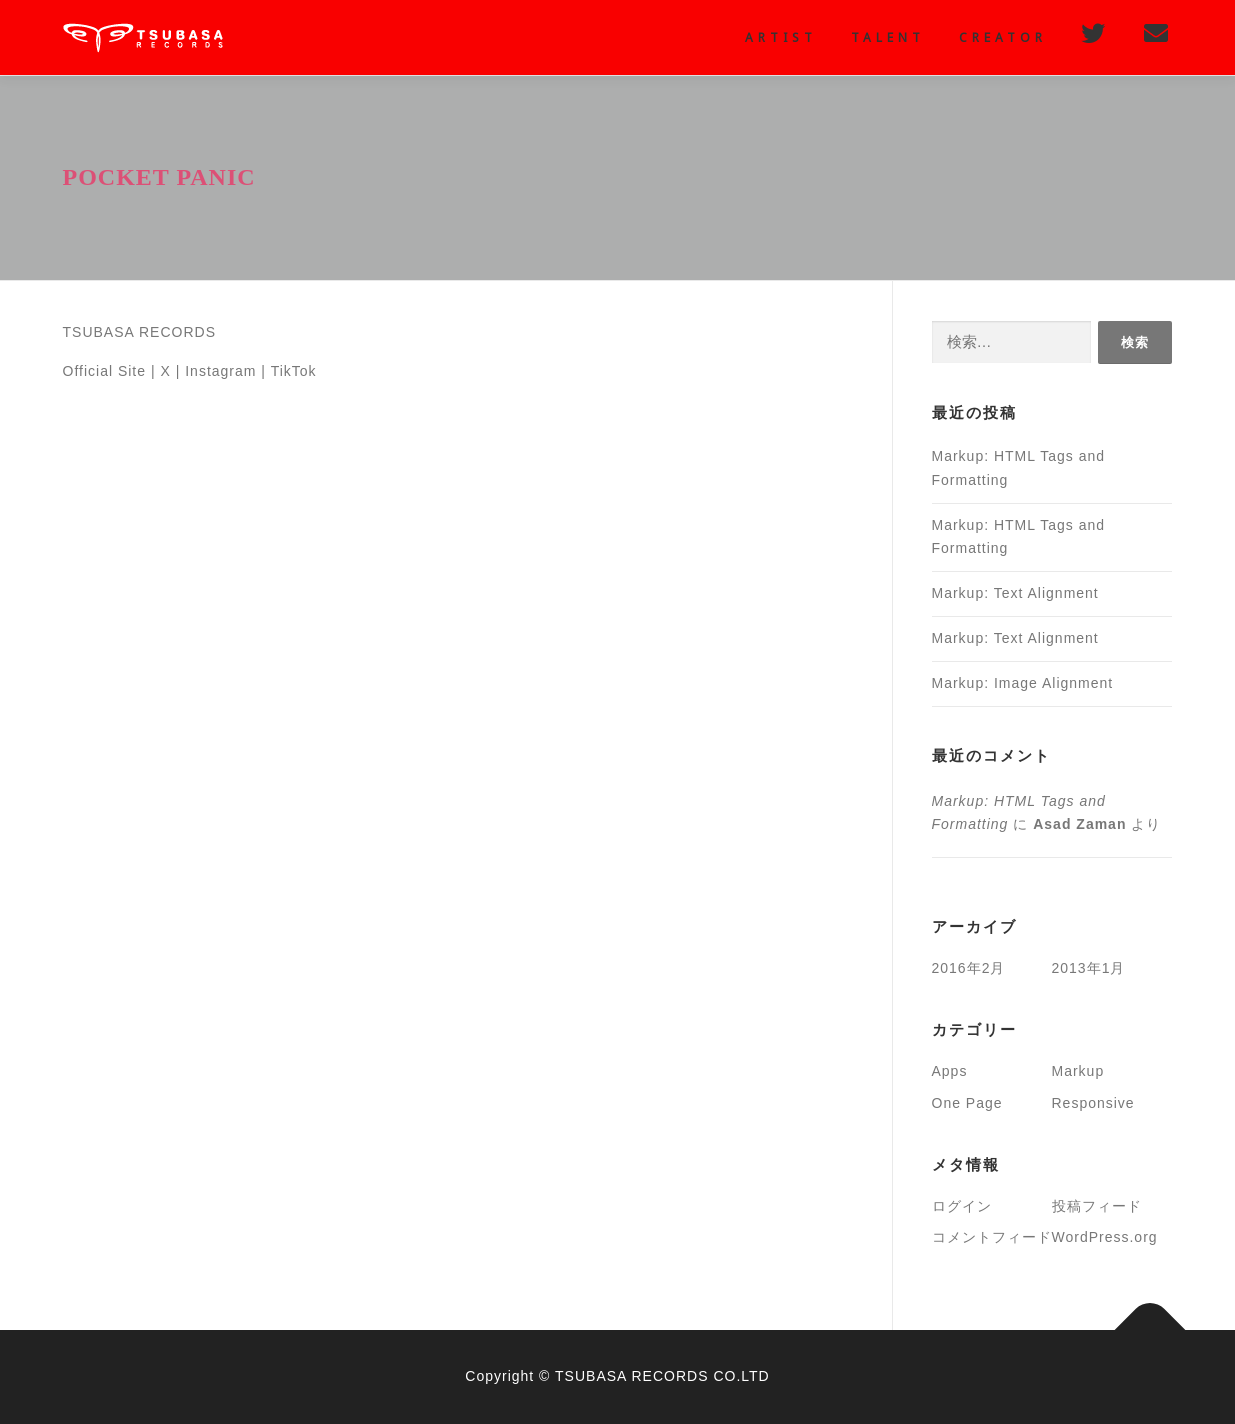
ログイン (962, 1206)
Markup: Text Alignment (1015, 593)
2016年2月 (969, 968)
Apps (950, 1071)
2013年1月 (1089, 968)
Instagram (220, 371)
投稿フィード (1097, 1206)
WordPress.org (1105, 1237)
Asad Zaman (1079, 824)
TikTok (294, 371)
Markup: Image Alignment (1023, 683)
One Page (967, 1103)
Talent (888, 37)
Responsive (1093, 1103)
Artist (781, 37)
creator (1003, 37)
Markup (1078, 1071)
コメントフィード (992, 1237)
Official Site (105, 371)
